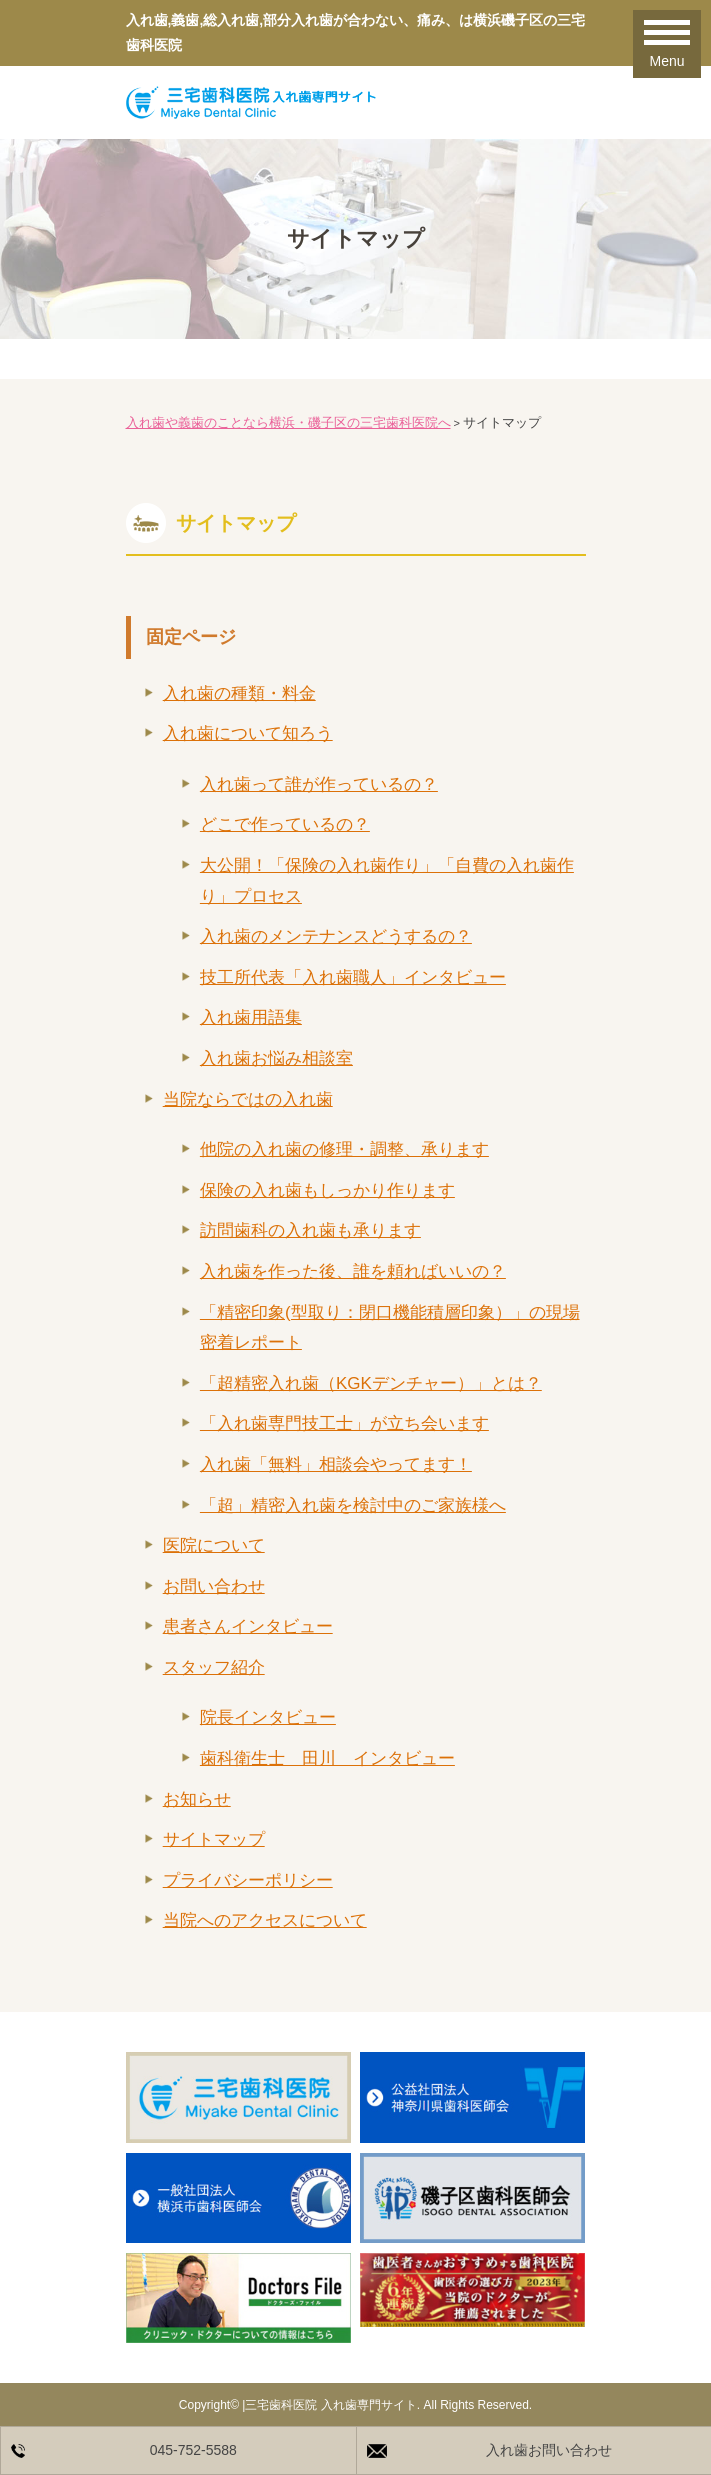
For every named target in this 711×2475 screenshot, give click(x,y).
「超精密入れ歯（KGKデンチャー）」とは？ (371, 1383)
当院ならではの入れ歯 (248, 1099)
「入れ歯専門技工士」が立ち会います (344, 1423)
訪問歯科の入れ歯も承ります (310, 1230)
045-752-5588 (193, 2450)
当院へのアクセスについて (265, 1920)
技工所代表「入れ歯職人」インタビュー (353, 977)
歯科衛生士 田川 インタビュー (327, 1758)
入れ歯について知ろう (248, 733)
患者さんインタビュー (248, 1626)
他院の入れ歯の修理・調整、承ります (344, 1149)
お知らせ (197, 1799)
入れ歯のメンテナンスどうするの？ (336, 936)
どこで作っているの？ (285, 824)
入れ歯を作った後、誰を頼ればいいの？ (353, 1271)
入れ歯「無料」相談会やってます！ (336, 1464)
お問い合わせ (214, 1586)
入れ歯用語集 (251, 1017)
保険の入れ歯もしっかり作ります (327, 1190)
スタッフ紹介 (214, 1667)
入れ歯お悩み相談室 (276, 1058)
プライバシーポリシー (248, 1880)
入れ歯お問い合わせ (549, 2450)
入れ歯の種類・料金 (239, 693)
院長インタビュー (268, 1717)
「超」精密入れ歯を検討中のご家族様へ (353, 1505)
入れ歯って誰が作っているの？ (319, 784)
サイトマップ (214, 1839)
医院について (214, 1545)
